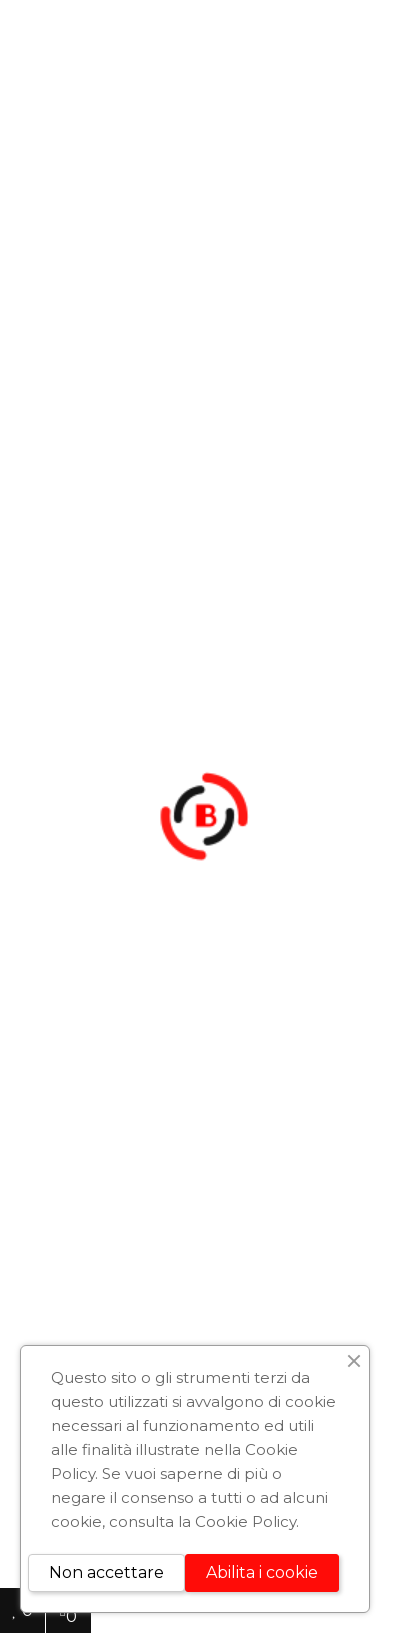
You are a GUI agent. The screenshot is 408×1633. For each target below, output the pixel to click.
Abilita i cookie (262, 1572)
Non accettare (106, 1572)
